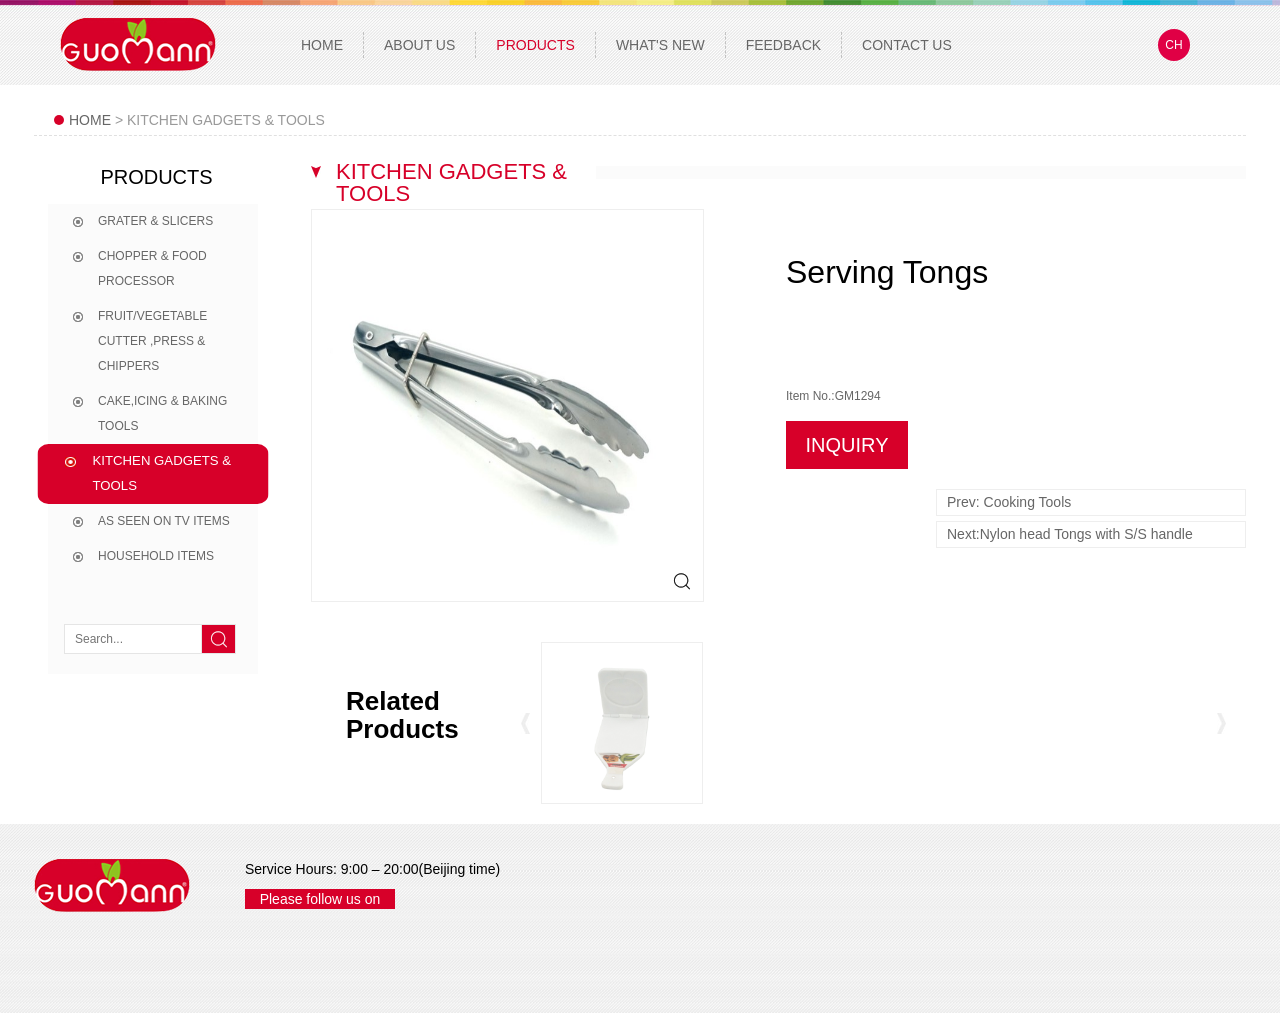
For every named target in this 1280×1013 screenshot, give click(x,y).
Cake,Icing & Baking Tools (162, 413)
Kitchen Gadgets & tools (162, 473)
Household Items (156, 556)
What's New (660, 45)
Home (322, 45)
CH (1173, 45)
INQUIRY (847, 445)
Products (535, 45)
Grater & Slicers (155, 221)
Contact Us (907, 45)
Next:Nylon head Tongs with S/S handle (1070, 534)
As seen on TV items (164, 521)
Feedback (783, 45)
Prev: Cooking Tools (1009, 502)
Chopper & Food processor (152, 268)
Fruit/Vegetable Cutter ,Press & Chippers (152, 341)
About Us (419, 45)
